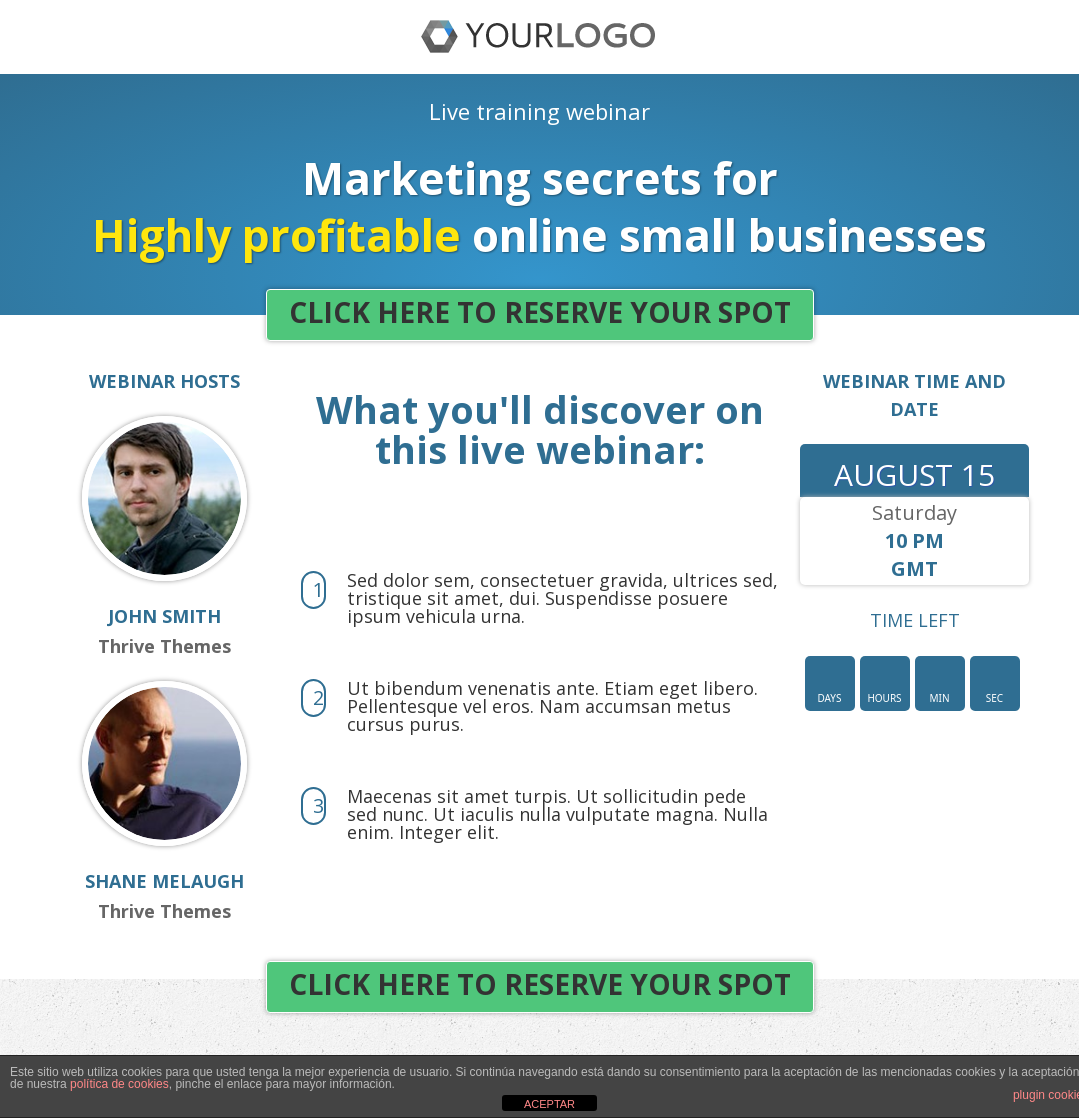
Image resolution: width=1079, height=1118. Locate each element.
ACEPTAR (549, 1104)
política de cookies (119, 1084)
